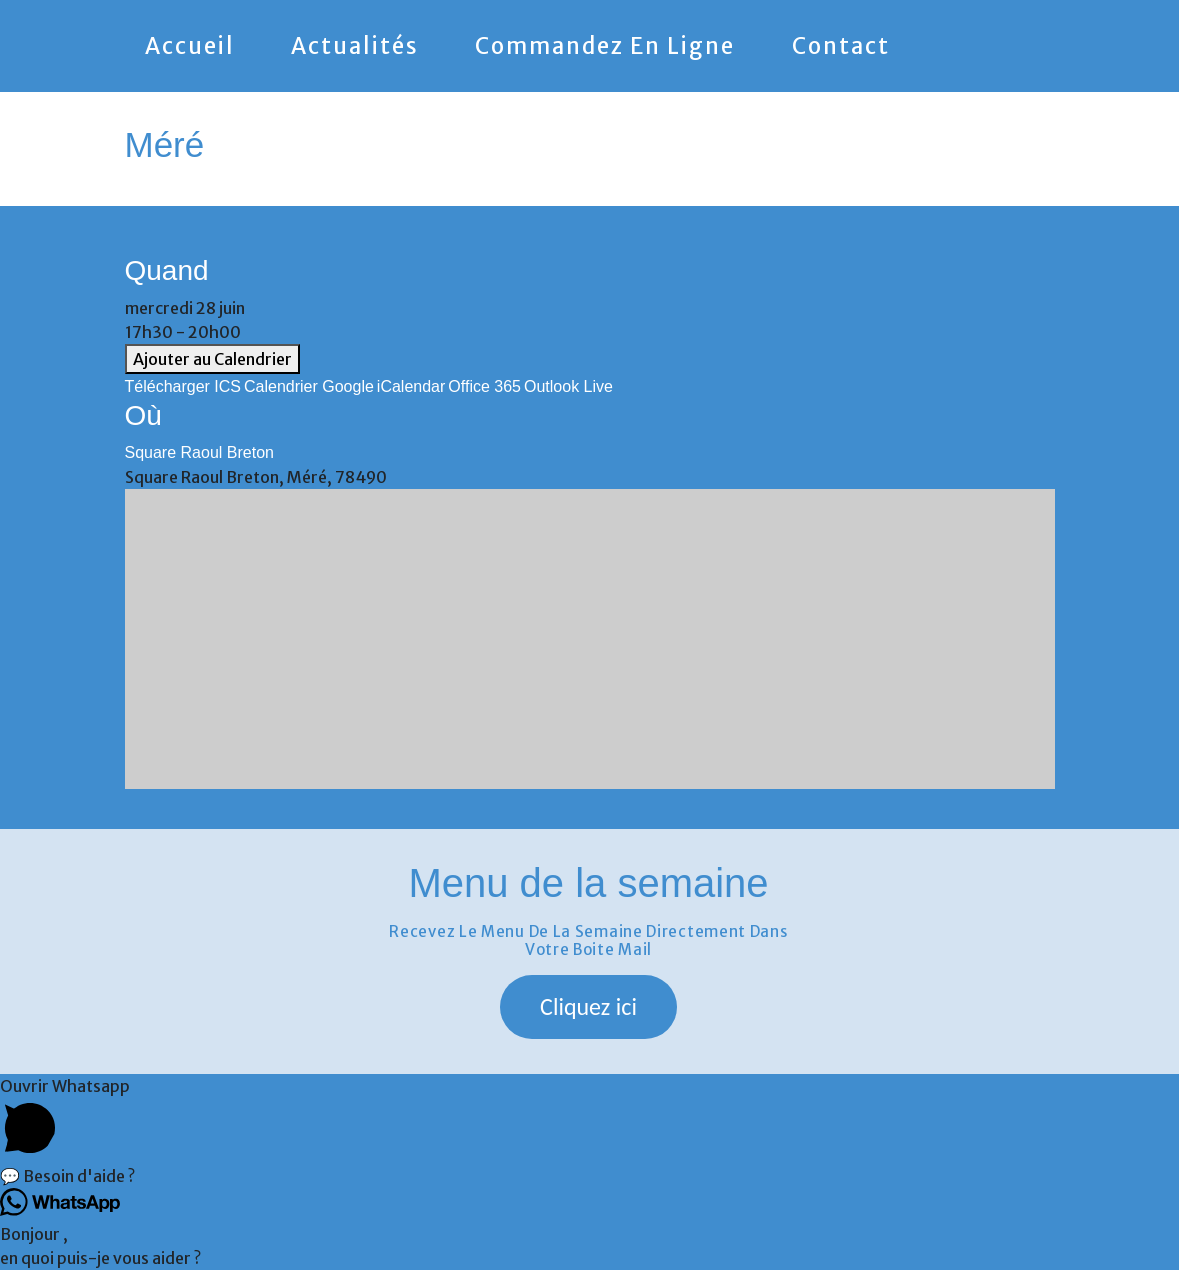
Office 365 (484, 386)
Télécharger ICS (183, 386)
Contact (841, 46)
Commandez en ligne (605, 46)
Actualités (355, 46)
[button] (588, 1007)
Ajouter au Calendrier (212, 359)
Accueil (190, 46)
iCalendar (411, 386)
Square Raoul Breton (199, 452)
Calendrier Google (309, 386)
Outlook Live (568, 386)
